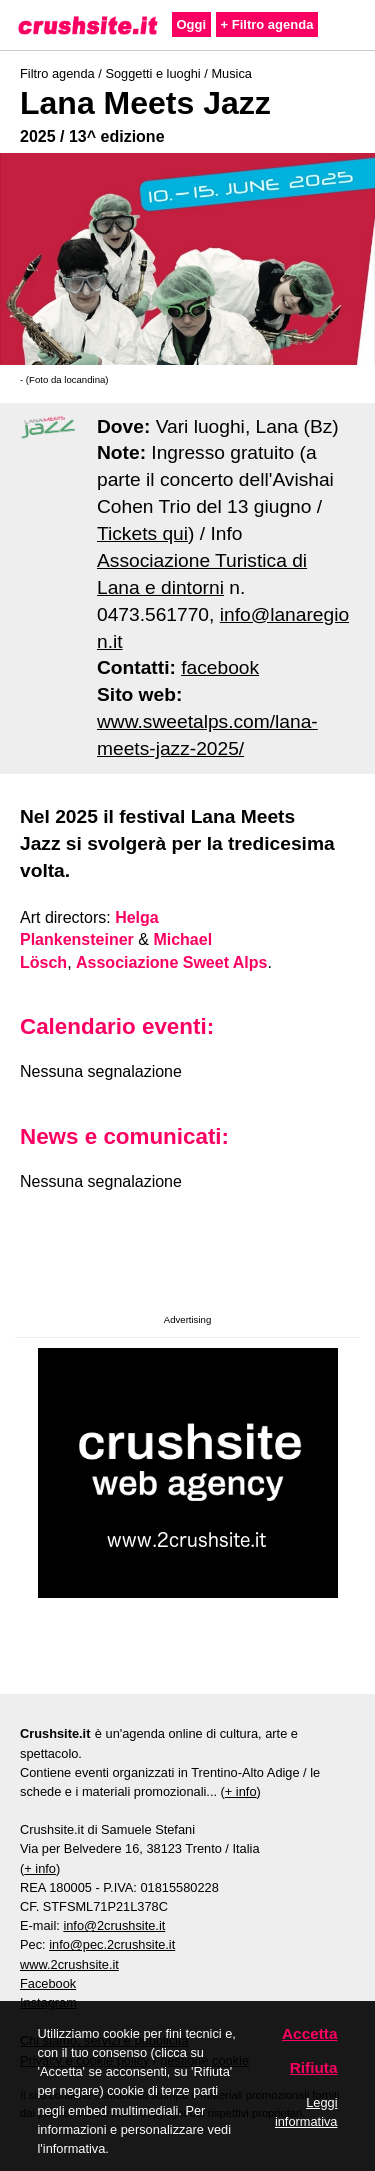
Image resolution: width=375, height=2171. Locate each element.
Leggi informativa (306, 2112)
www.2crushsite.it (69, 1964)
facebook (220, 667)
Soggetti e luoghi (152, 73)
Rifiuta (314, 2067)
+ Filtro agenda (267, 24)
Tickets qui (142, 533)
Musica (231, 73)
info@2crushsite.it (114, 1925)
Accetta (310, 2033)
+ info (241, 1791)
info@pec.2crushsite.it (112, 1944)
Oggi (192, 24)
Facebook (48, 1983)
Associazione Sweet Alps (171, 962)
